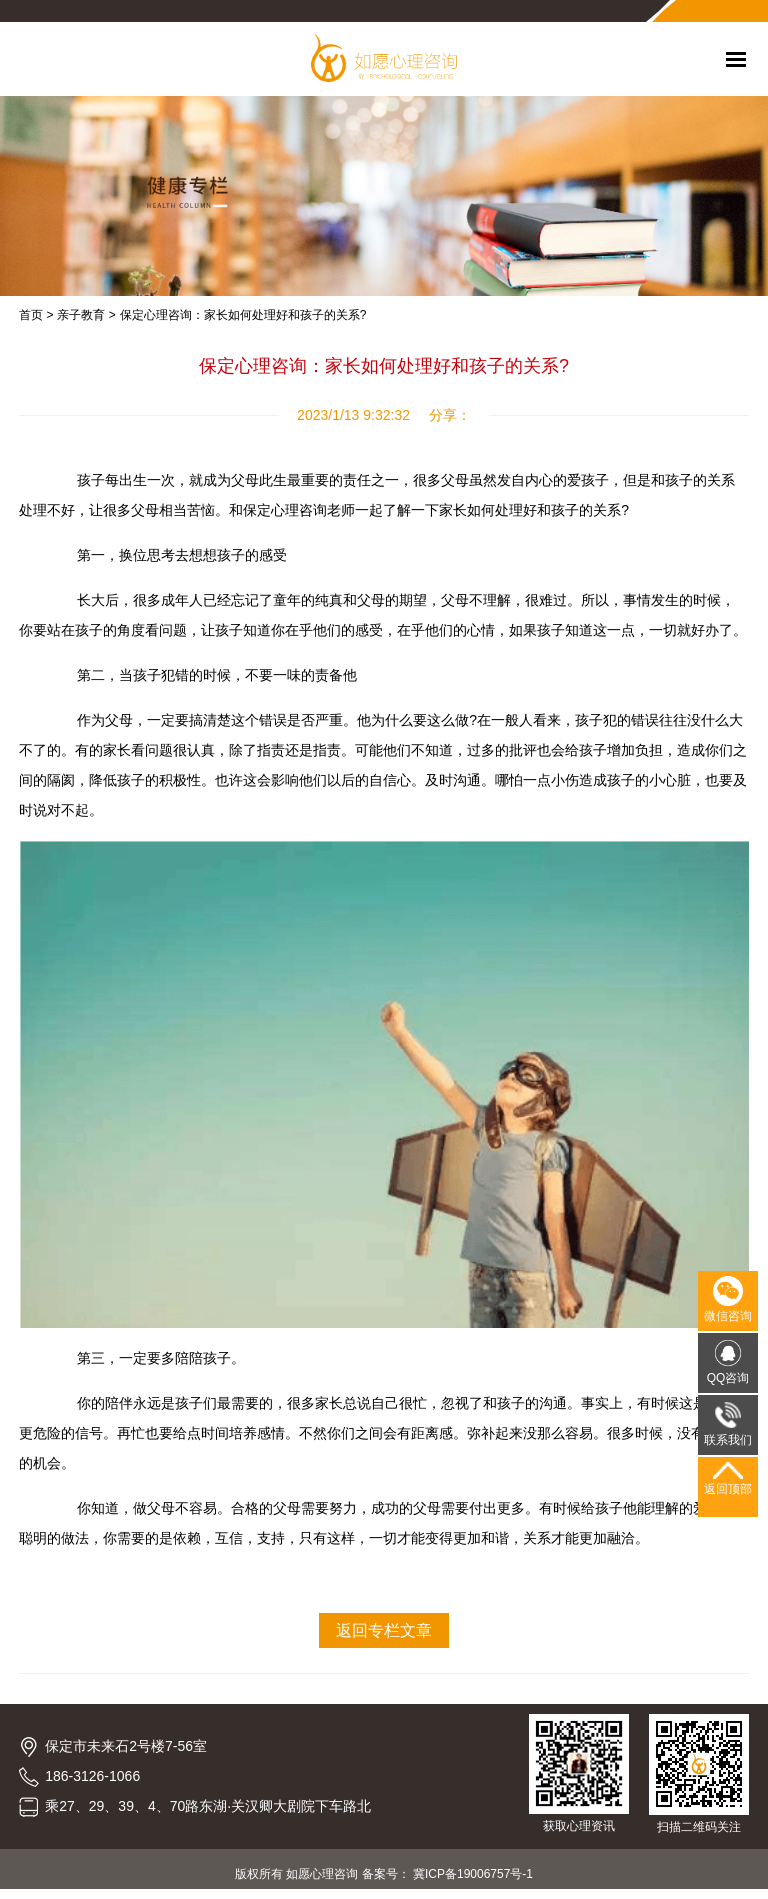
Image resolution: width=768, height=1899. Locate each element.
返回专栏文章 (384, 1630)
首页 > (36, 315)
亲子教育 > (86, 315)
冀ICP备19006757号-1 (473, 1874)
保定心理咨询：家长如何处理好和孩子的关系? (243, 315)
